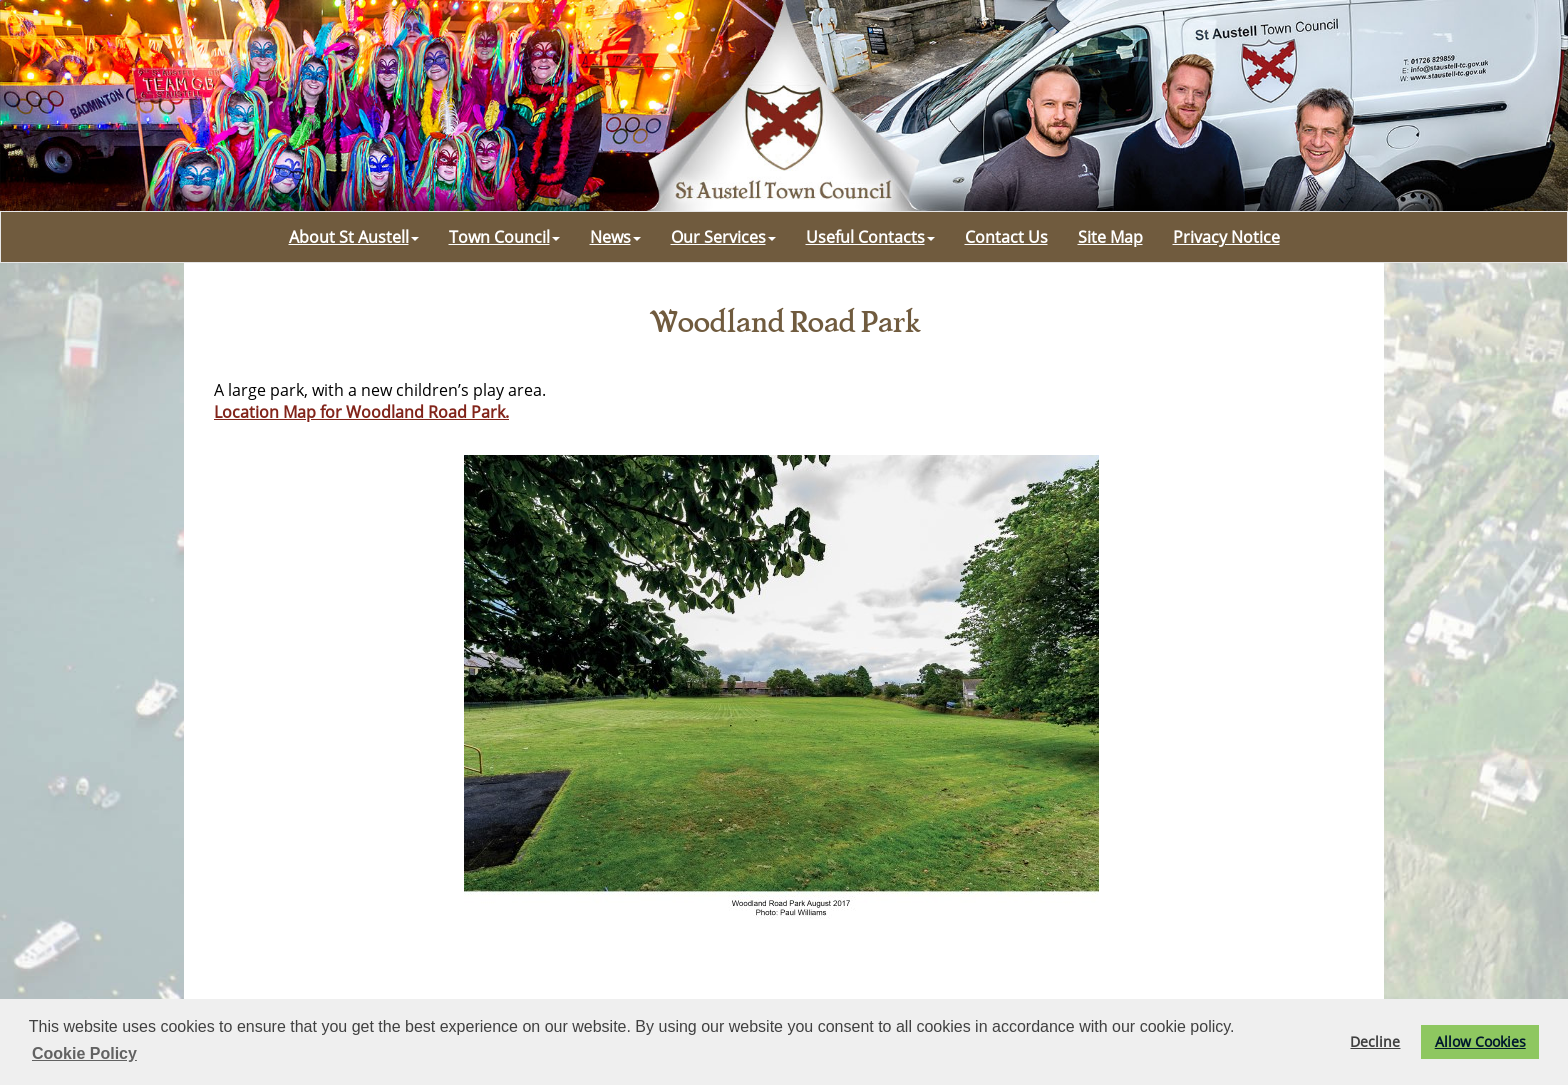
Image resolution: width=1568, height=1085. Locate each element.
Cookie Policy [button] (84, 1053)
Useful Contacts (870, 237)
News (615, 237)
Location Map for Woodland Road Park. (361, 412)
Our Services (723, 237)
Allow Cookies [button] (1480, 1041)
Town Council (504, 237)
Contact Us (1006, 237)
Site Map (1110, 237)
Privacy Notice (1226, 237)
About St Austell (354, 237)
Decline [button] (1375, 1041)
